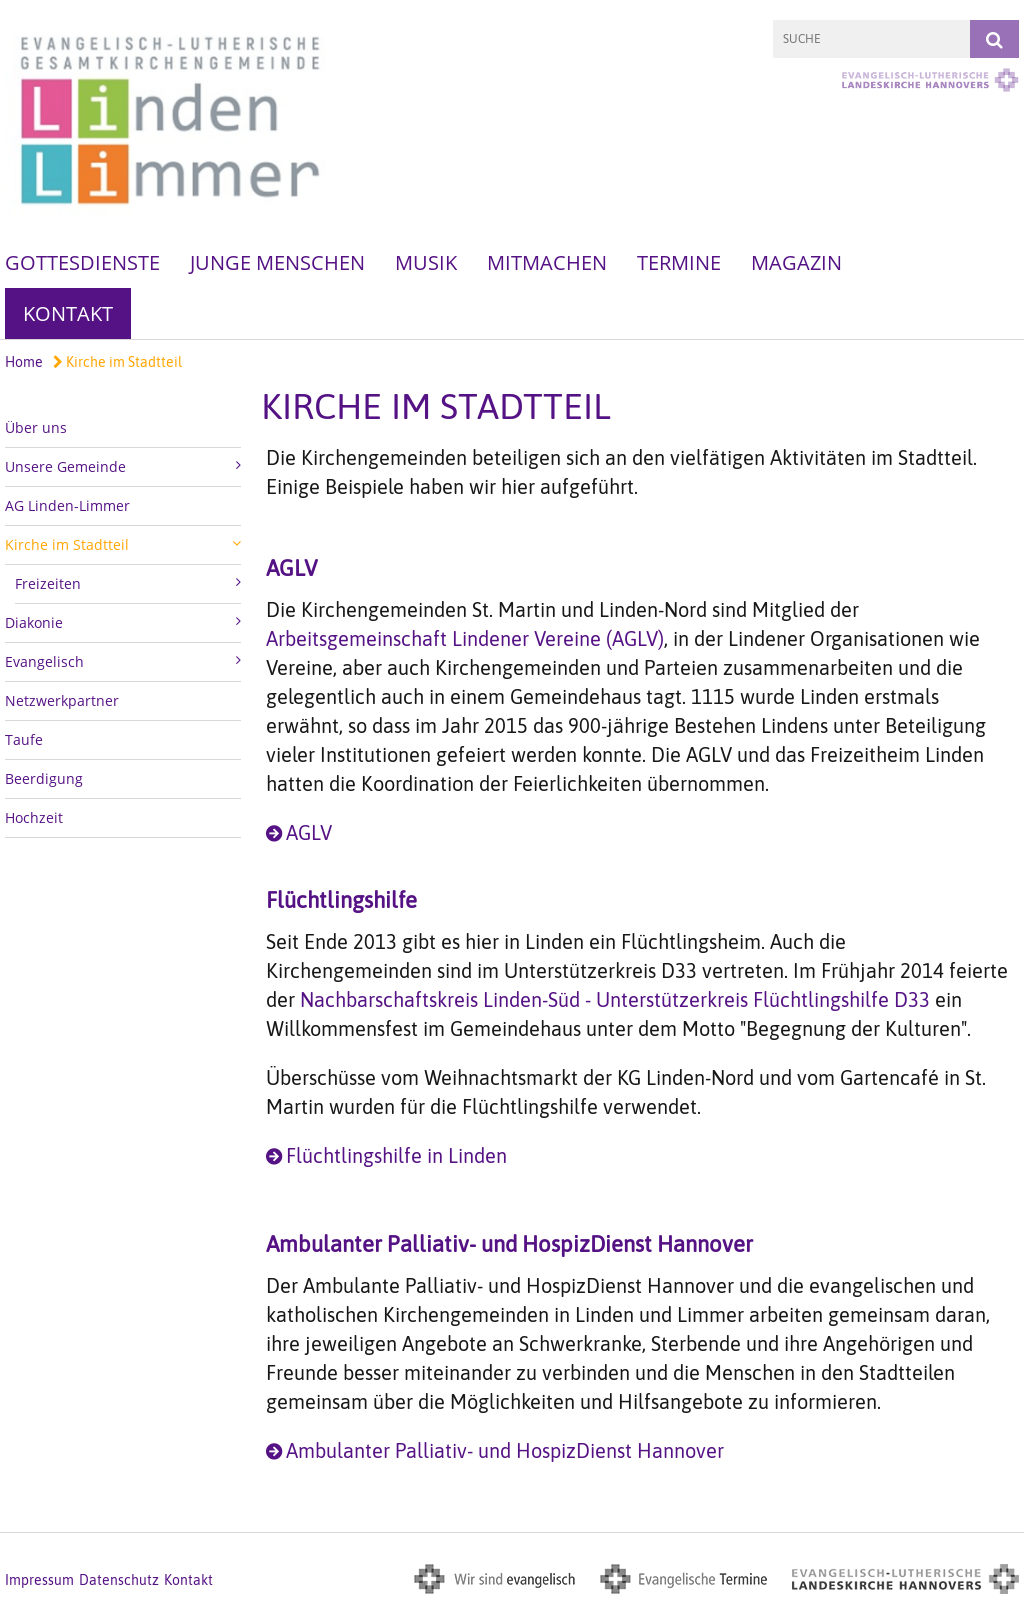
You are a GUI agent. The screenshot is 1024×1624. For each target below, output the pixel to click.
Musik (426, 262)
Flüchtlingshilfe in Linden (396, 1155)
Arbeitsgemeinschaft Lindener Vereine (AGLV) (465, 638)
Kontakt (68, 313)
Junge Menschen (277, 262)
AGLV (309, 832)
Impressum (39, 1580)
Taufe (24, 739)
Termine (679, 262)
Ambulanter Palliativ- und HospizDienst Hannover (505, 1450)
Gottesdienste (82, 262)
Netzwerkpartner (62, 700)
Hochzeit (34, 817)
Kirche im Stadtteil (117, 362)
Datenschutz (119, 1580)
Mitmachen (547, 262)
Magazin (796, 262)
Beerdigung (44, 778)
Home (24, 362)
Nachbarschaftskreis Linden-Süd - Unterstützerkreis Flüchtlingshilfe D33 (615, 999)
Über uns (36, 427)
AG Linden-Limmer (67, 505)
